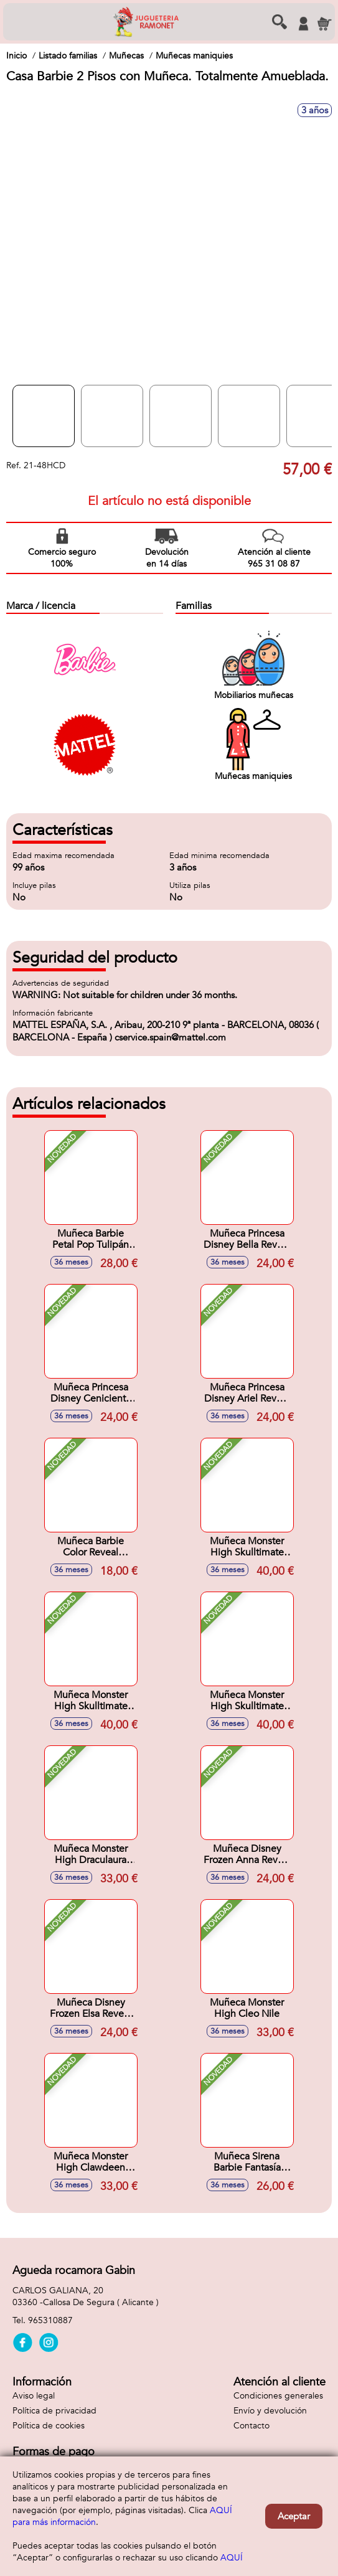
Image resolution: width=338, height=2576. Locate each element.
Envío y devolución (270, 2411)
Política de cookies (48, 2426)
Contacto (251, 2426)
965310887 (50, 2320)
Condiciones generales (278, 2396)
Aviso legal (33, 2396)
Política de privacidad (54, 2411)
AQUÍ (231, 2558)
